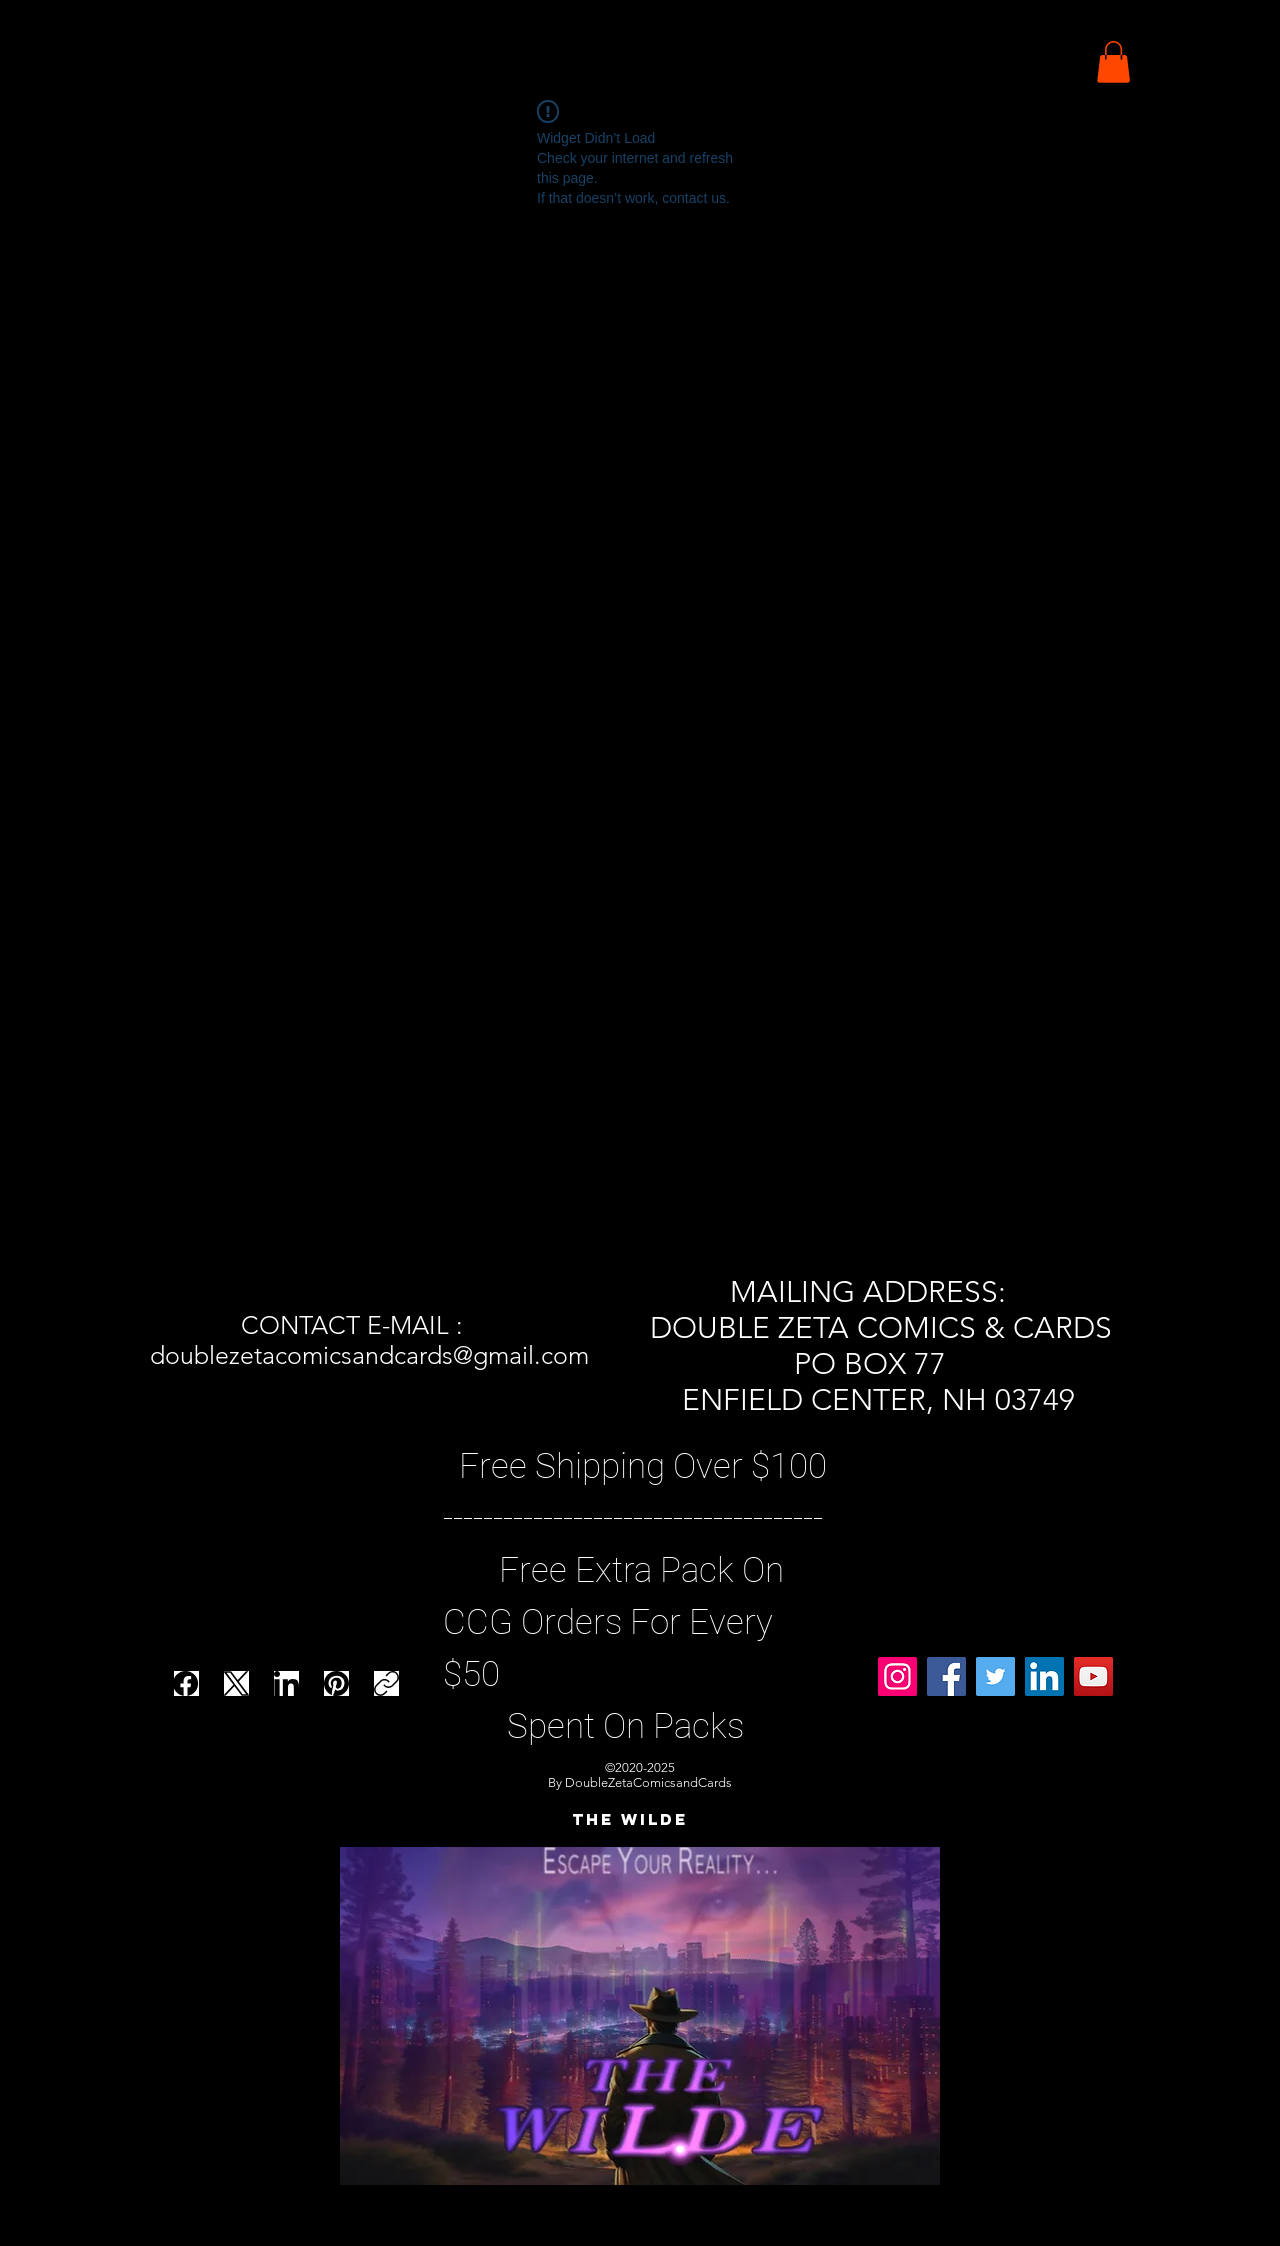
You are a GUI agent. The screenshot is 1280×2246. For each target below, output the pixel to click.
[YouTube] (1093, 1676)
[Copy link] (386, 1683)
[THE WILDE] (630, 1820)
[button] (1113, 62)
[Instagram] (897, 1676)
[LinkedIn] (286, 1683)
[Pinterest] (336, 1683)
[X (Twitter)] (236, 1683)
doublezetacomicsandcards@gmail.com (369, 1355)
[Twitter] (995, 1676)
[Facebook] (186, 1683)
